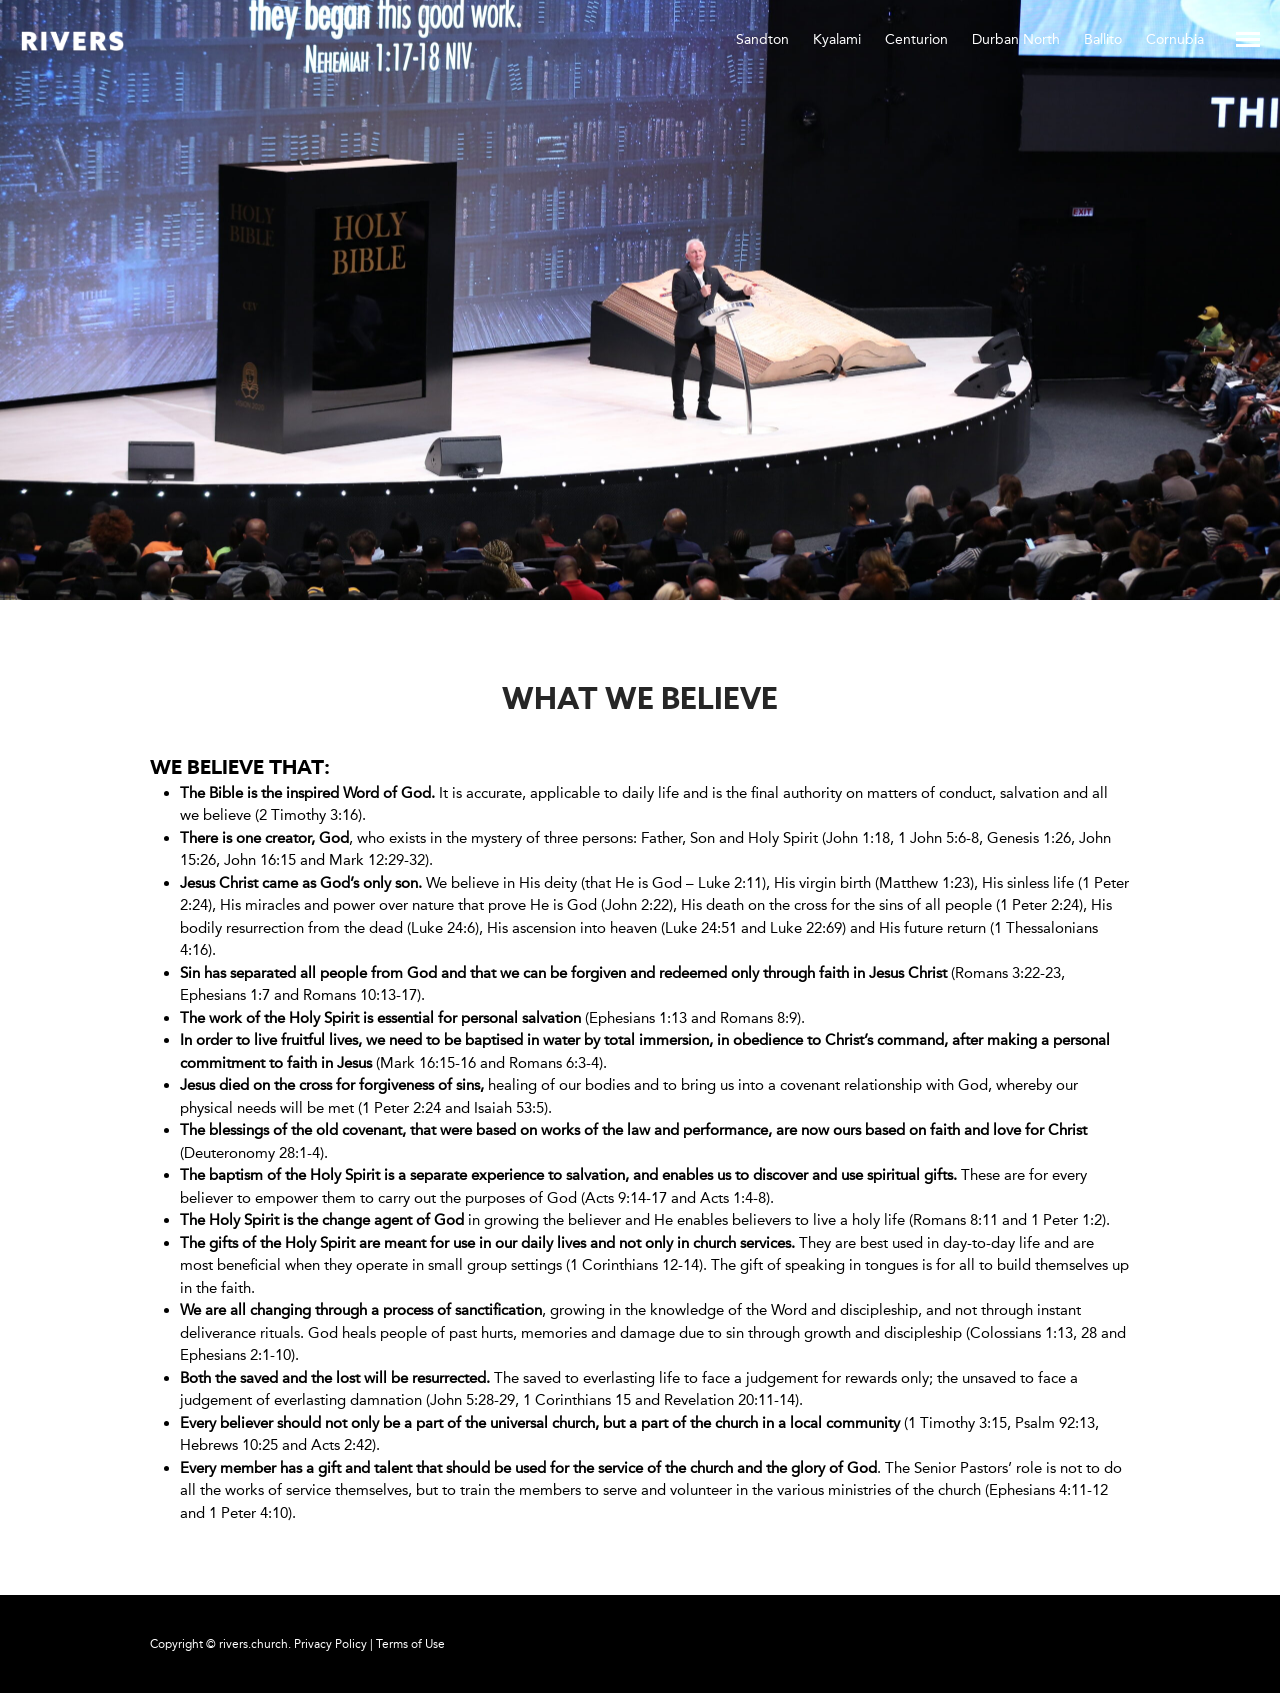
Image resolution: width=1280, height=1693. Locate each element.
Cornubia (1175, 39)
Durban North (1016, 39)
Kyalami (837, 39)
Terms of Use (410, 1644)
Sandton (762, 39)
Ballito (1103, 39)
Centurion (916, 39)
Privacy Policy (330, 1644)
